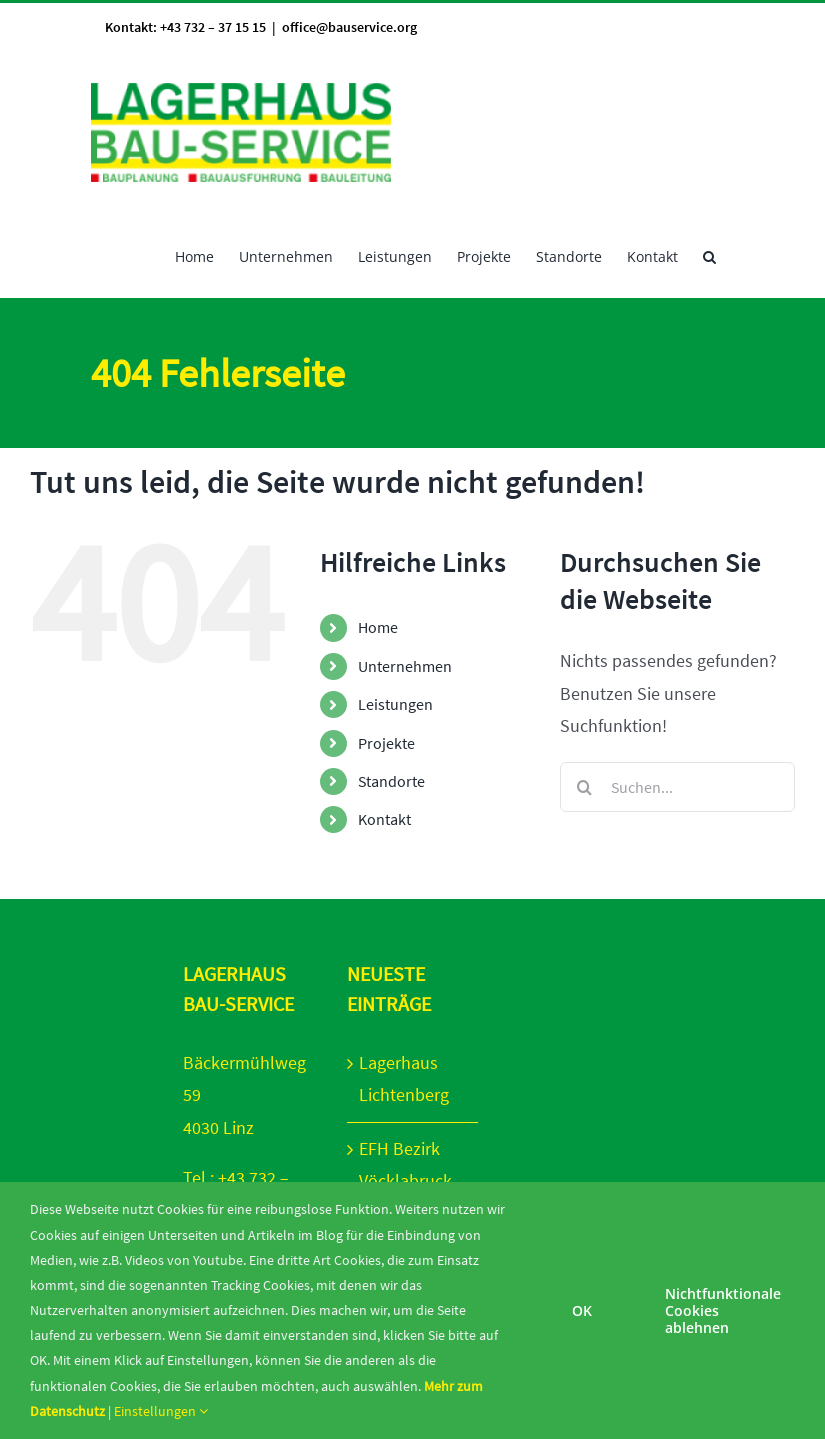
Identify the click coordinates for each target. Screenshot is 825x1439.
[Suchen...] (677, 787)
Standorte (391, 781)
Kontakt (384, 819)
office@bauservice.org (349, 27)
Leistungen (395, 704)
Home (378, 627)
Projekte (386, 743)
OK (582, 1310)
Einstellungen (161, 1411)
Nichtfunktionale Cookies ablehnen (723, 1310)
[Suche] (585, 787)
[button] (709, 255)
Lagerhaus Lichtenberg (404, 1078)
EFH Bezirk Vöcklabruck (405, 1164)
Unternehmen (405, 666)
